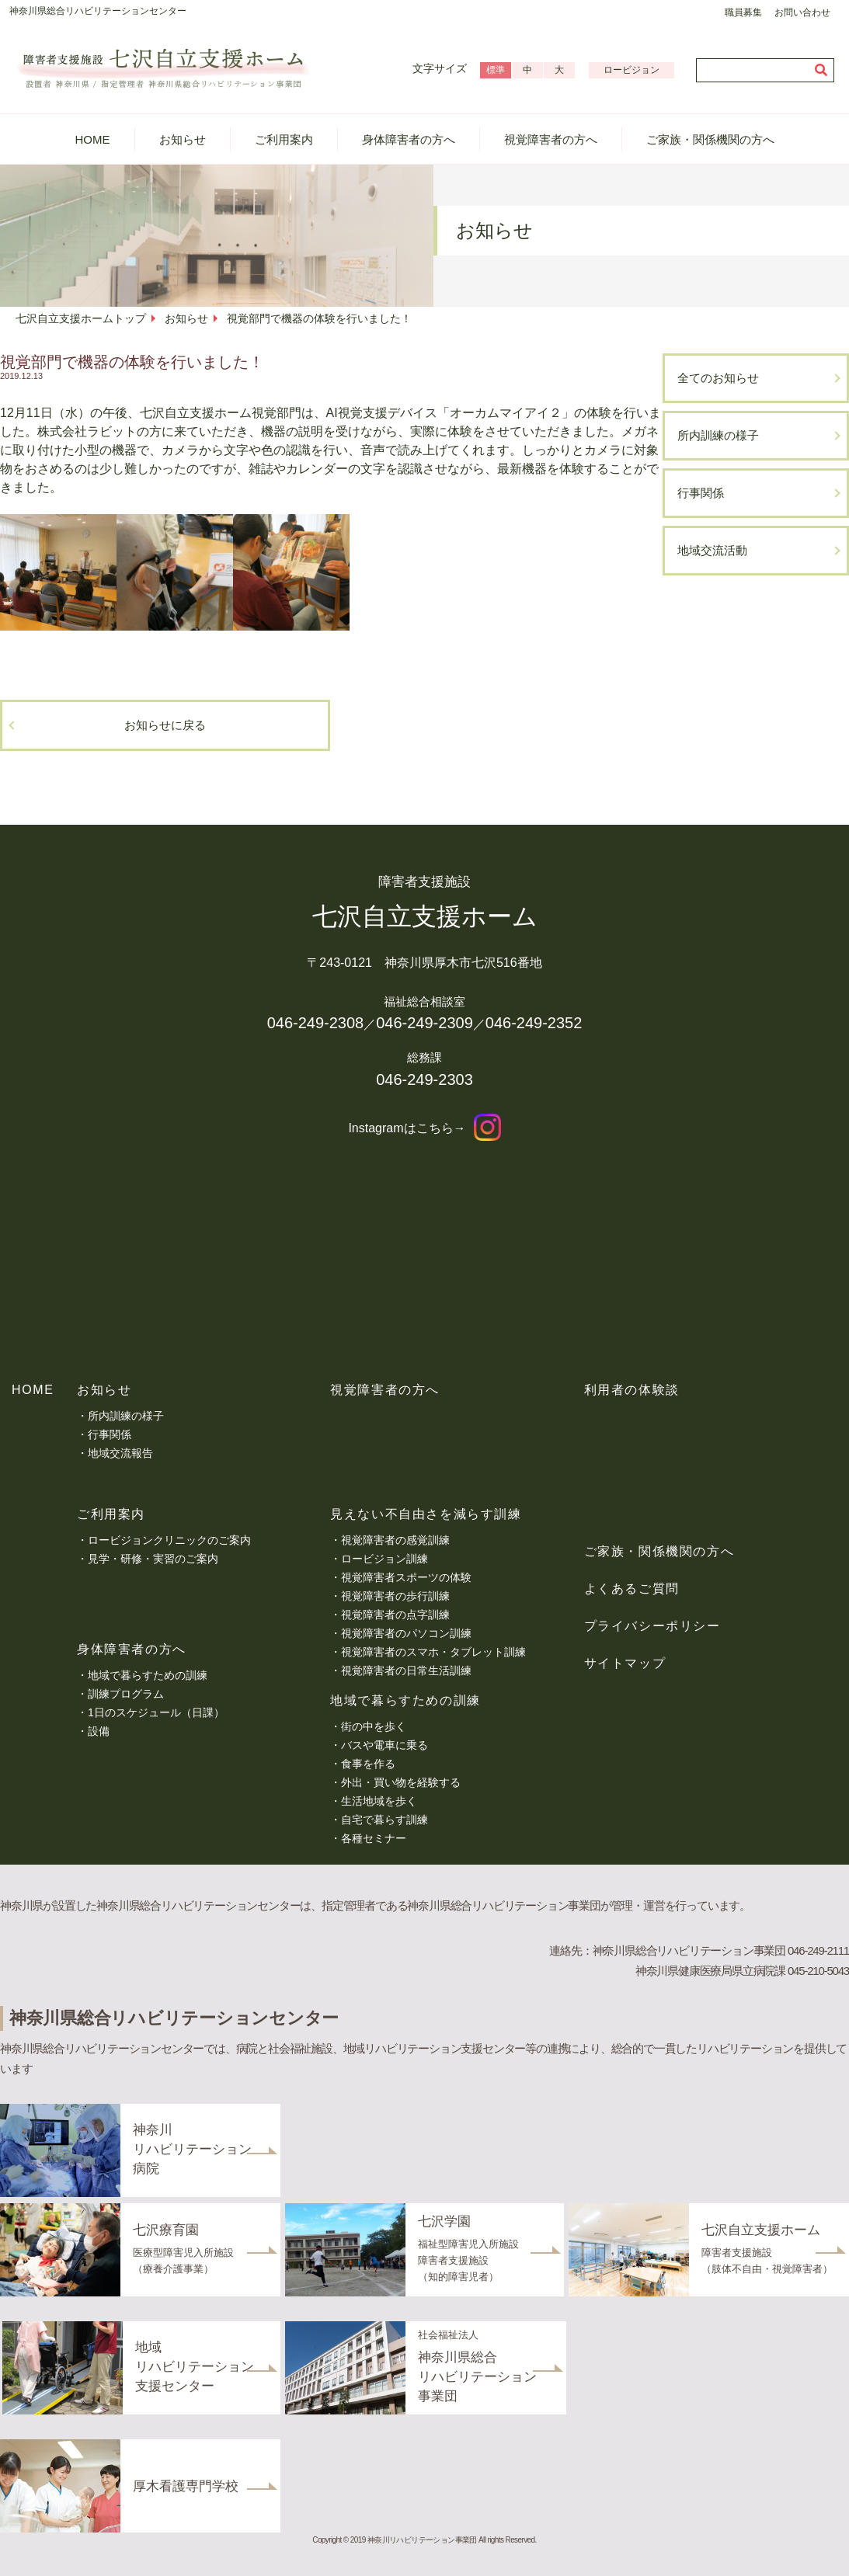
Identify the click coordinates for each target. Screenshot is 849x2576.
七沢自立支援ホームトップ (81, 318)
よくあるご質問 (632, 1588)
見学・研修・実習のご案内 (153, 1558)
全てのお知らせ (718, 377)
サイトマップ (625, 1663)
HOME (92, 139)
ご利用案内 (284, 139)
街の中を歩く (373, 1726)
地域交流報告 (120, 1453)
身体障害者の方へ (408, 139)
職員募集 (743, 12)
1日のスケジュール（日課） (156, 1712)
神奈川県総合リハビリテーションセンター (97, 10)
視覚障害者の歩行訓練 (395, 1596)
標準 (495, 69)
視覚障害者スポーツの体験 (406, 1577)
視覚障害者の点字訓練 (395, 1614)
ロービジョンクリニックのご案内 (169, 1540)
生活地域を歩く (379, 1801)
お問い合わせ (802, 12)
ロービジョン (631, 69)
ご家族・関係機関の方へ (710, 139)
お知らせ (182, 139)
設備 (99, 1731)
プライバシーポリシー (652, 1625)
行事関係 (700, 492)
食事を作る (368, 1763)
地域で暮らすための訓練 (147, 1675)
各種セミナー (373, 1838)
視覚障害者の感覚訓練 (395, 1540)
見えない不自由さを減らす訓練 (425, 1514)
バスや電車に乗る (384, 1745)
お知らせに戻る (165, 725)
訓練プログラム (126, 1694)
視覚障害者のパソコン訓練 (406, 1633)
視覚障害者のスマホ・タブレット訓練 (433, 1652)
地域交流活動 (712, 550)
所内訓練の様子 (718, 435)
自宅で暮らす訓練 (384, 1819)
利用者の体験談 (632, 1389)
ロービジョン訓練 (384, 1558)
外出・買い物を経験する (401, 1782)
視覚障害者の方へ (550, 139)
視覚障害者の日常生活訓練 (406, 1670)
